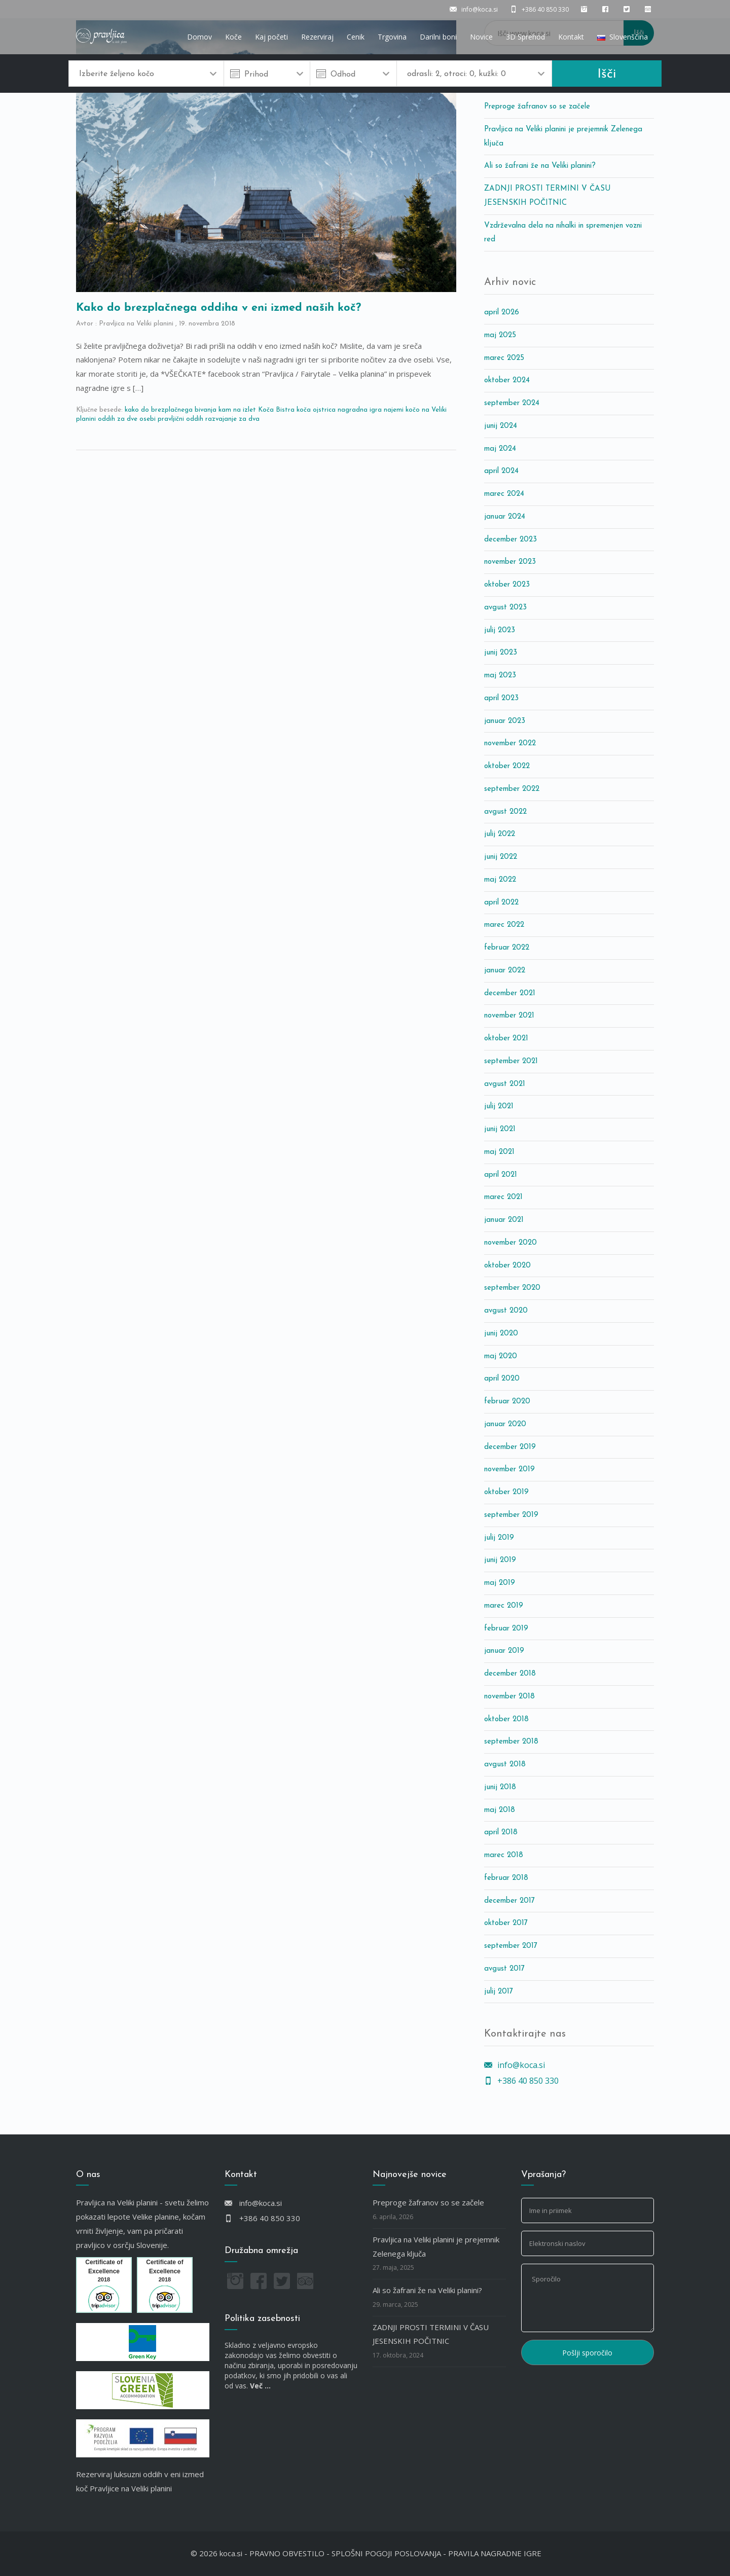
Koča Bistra (276, 410)
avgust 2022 (505, 812)
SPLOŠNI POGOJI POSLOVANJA (386, 2553)
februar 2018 (506, 1878)
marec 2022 (504, 925)
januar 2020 (505, 1424)
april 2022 (501, 902)
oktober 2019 (506, 1492)
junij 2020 (501, 1333)
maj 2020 (500, 1356)
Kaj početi (271, 37)
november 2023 (510, 562)
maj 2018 (499, 1810)
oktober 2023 (507, 585)
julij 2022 (499, 834)
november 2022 (510, 743)
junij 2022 (500, 857)
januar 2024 (504, 517)
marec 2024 (504, 494)
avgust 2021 (504, 1084)
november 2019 (509, 1469)
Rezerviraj (317, 37)
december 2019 (510, 1447)
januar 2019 (504, 1651)
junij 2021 (500, 1129)
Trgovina (392, 37)
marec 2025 (504, 358)
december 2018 (510, 1674)
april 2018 (501, 1832)
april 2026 (501, 312)
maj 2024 (500, 449)
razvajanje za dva (232, 419)
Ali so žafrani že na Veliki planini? (540, 166)
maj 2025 (500, 335)
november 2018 (509, 1696)
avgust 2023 (505, 607)
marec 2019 (503, 1606)
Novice (481, 37)
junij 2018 (500, 1787)
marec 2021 (503, 1197)
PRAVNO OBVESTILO (286, 2553)
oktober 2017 (506, 1923)
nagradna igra (360, 410)
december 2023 (510, 539)
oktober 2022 (507, 766)
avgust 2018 (505, 1764)
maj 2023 (500, 675)
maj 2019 (499, 1583)
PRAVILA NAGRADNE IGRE (494, 2553)
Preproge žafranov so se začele (537, 107)
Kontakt (571, 37)
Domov (199, 37)
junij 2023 (500, 653)
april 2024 (501, 471)
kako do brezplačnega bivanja (170, 410)
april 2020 (502, 1379)
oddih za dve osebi (127, 419)
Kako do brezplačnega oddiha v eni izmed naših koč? (218, 308)
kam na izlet (237, 410)
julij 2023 (499, 630)
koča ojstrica (316, 410)
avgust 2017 (504, 1969)
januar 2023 (504, 721)
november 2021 (509, 1016)
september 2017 (510, 1946)
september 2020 (512, 1288)
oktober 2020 (507, 1265)
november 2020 (510, 1243)
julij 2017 (498, 1992)
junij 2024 (500, 426)
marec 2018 (503, 1855)
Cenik (355, 37)
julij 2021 (499, 1106)
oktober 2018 (506, 1719)
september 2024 (511, 403)
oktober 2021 (506, 1038)
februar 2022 (506, 948)
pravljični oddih (180, 419)
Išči (606, 74)
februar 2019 (506, 1628)
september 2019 (511, 1515)
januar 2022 (504, 970)
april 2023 (501, 698)
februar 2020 (507, 1401)
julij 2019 (499, 1538)
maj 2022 (500, 880)
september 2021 (511, 1061)
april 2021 (500, 1175)
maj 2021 (499, 1152)
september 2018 (511, 1742)
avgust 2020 (506, 1311)
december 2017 (509, 1901)
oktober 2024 (507, 380)
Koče (233, 37)
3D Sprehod (525, 37)
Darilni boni (438, 37)
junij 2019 (500, 1560)
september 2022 (511, 789)
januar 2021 (504, 1220)
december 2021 (509, 993)
